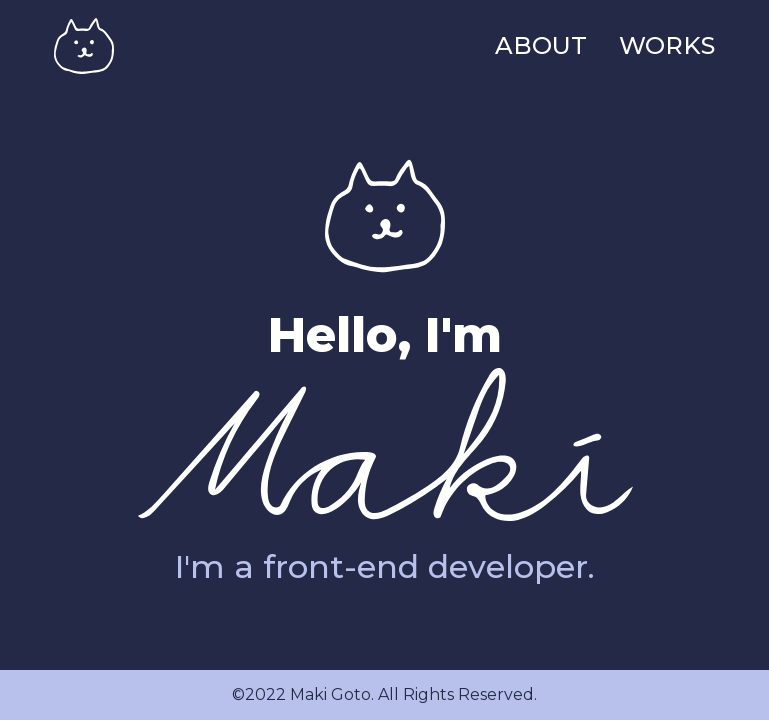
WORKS (667, 45)
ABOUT (541, 45)
